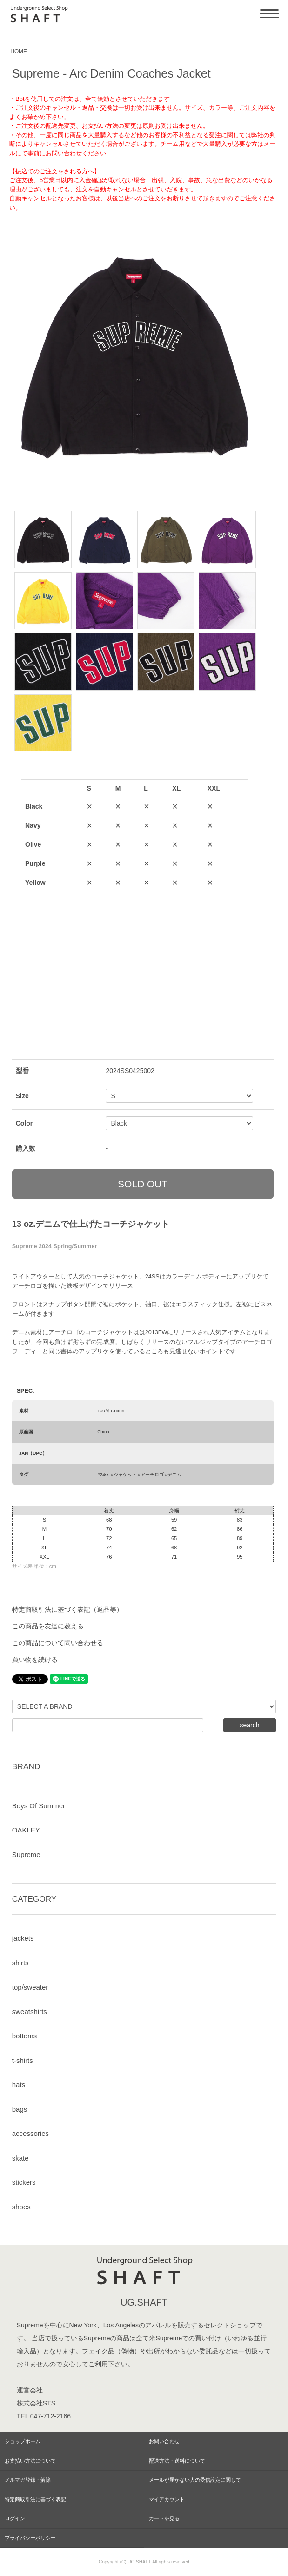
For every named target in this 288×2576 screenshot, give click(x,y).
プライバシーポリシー (30, 2538)
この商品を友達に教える (48, 1626)
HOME (18, 51)
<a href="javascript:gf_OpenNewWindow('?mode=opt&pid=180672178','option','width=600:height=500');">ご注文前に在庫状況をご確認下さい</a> (135, 895)
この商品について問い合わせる (57, 1643)
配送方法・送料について (177, 2461)
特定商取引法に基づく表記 (35, 2499)
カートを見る (164, 2518)
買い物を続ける (35, 1659)
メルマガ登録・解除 (28, 2480)
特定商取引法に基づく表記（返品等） (67, 1609)
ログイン (15, 2518)
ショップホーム (22, 2441)
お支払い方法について (30, 2461)
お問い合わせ (164, 2441)
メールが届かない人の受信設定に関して (195, 2480)
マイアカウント (167, 2499)
